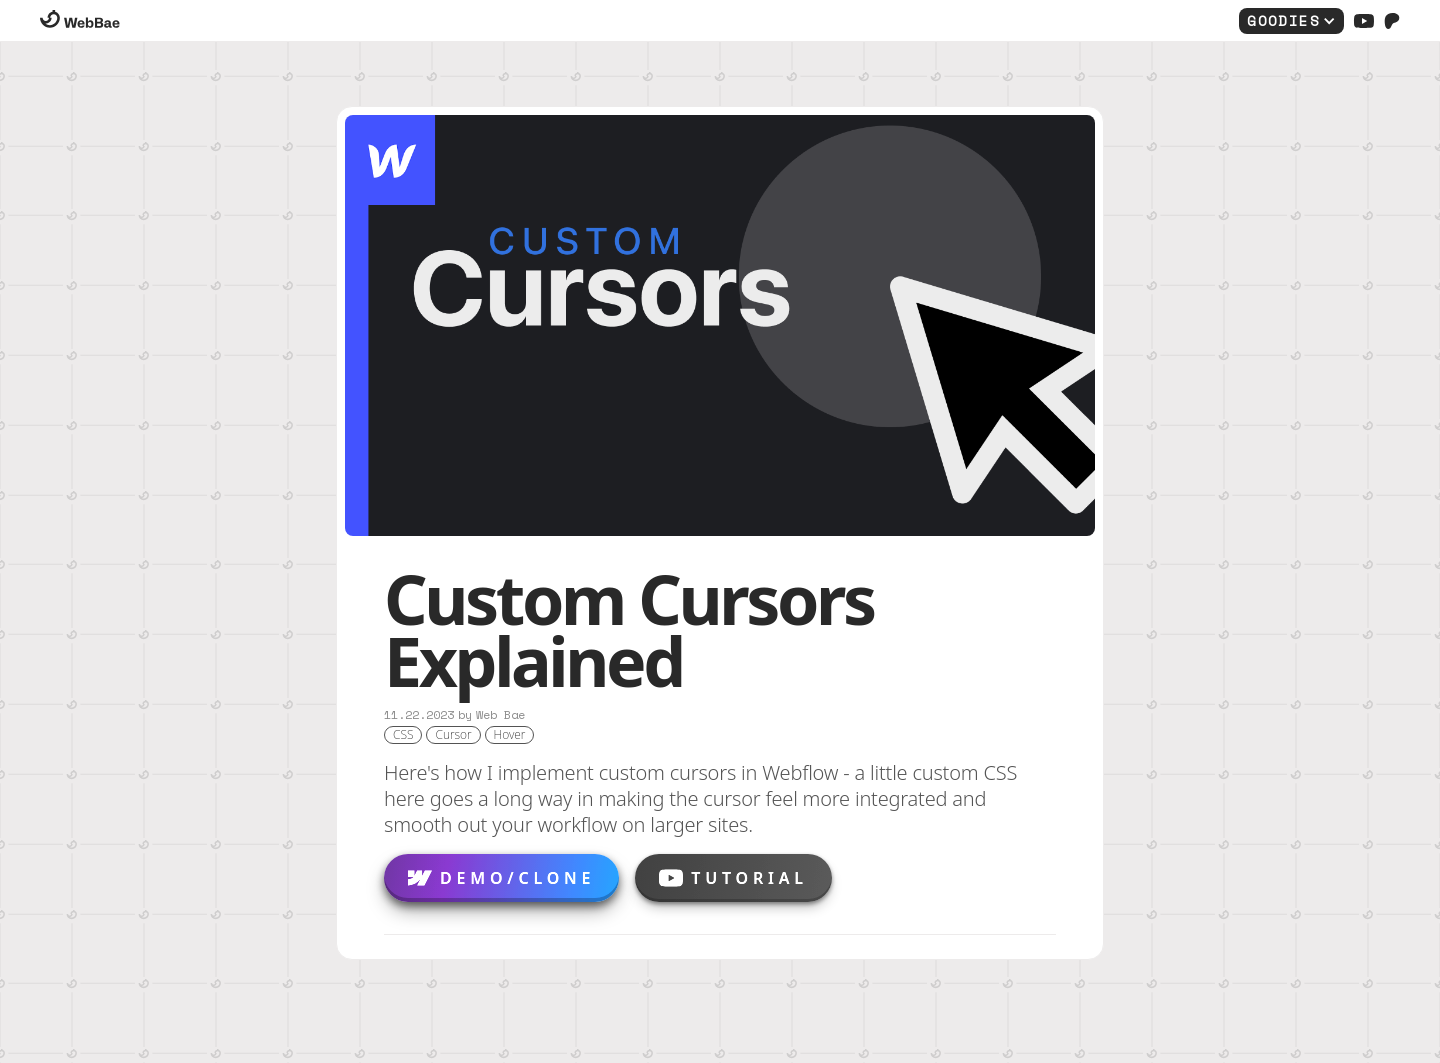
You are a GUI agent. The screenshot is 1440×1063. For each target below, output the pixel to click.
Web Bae (500, 715)
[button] (1291, 21)
